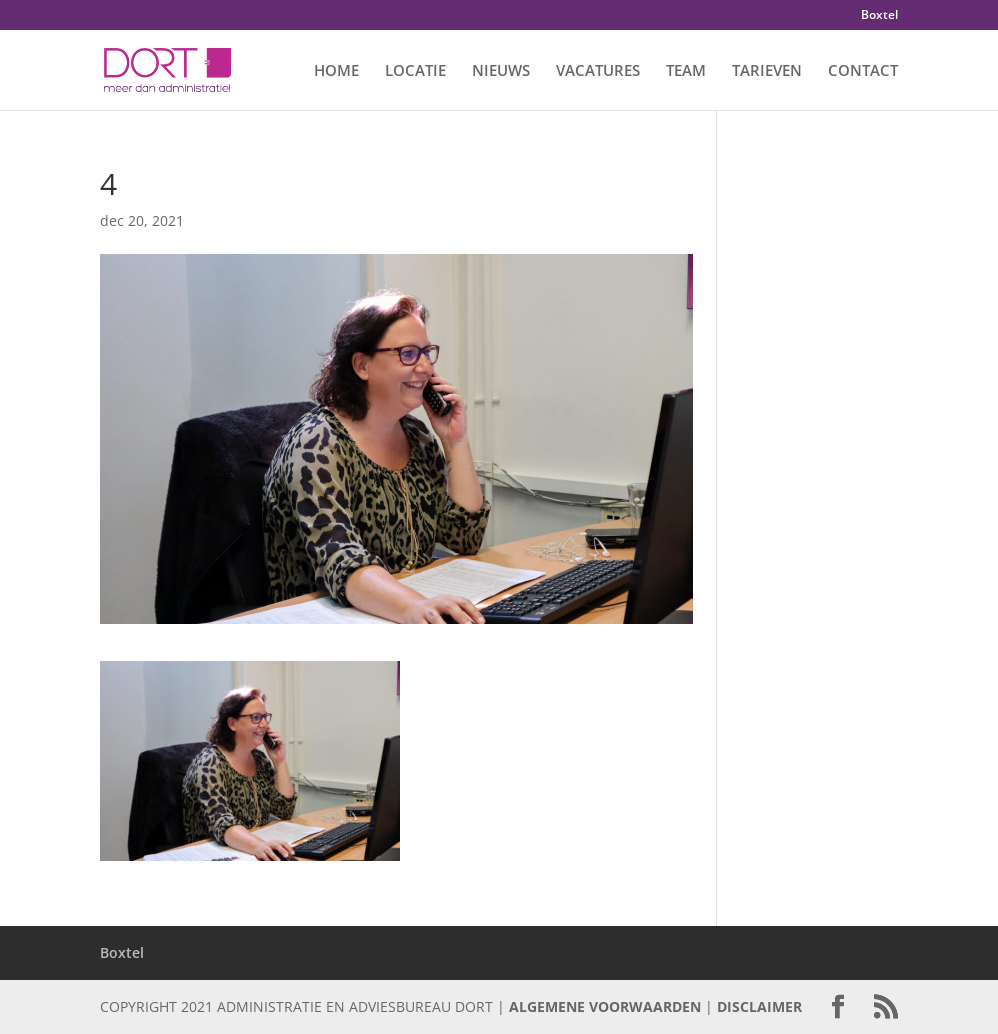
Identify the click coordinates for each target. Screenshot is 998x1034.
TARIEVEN (767, 71)
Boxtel (879, 16)
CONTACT (863, 71)
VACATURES (598, 71)
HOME (336, 71)
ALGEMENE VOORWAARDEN (605, 1006)
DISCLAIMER (759, 1006)
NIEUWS (501, 71)
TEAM (686, 71)
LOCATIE (415, 71)
